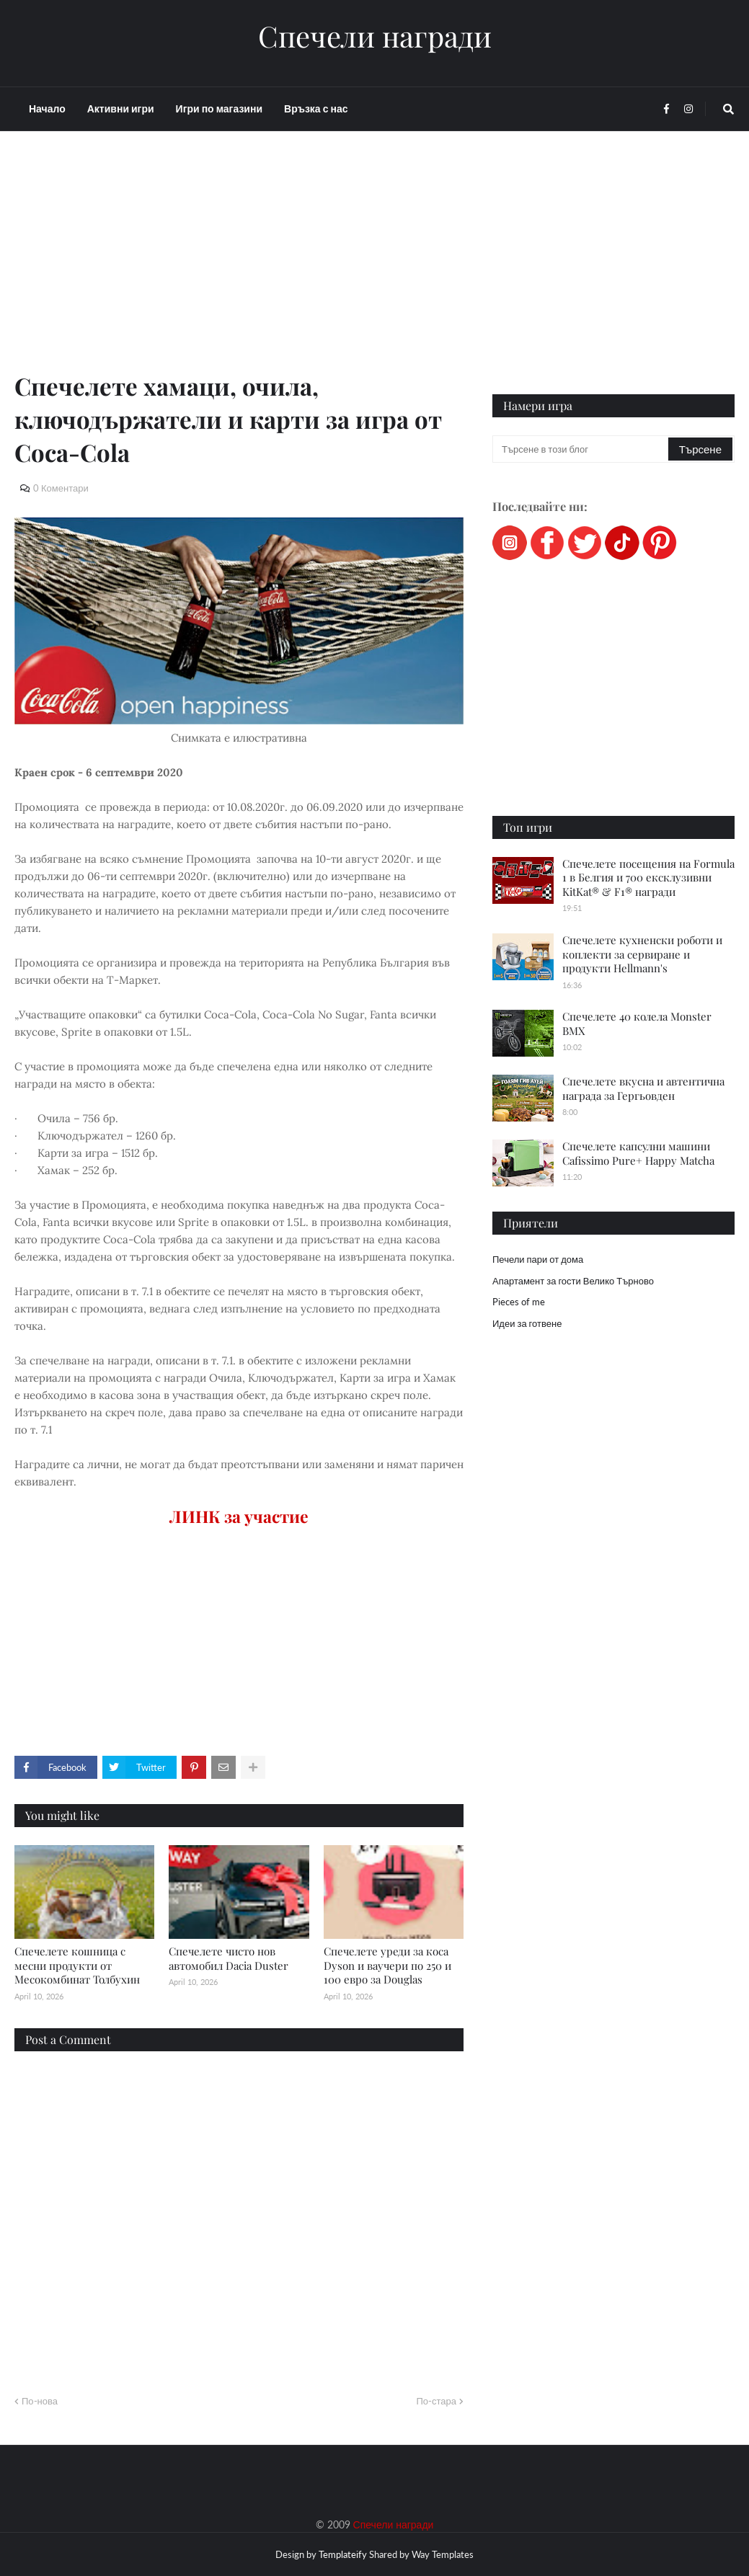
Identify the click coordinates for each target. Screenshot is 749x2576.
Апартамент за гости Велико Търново (573, 1281)
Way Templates (443, 2554)
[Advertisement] (239, 268)
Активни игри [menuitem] (120, 108)
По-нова (40, 2401)
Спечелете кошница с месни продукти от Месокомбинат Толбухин (77, 1965)
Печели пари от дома (537, 1259)
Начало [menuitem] (47, 108)
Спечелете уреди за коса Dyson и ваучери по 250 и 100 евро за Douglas (387, 1965)
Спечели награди (375, 36)
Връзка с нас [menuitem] (315, 108)
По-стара (436, 2401)
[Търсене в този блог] (581, 449)
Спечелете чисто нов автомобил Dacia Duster (228, 1958)
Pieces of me (518, 1301)
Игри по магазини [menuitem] (219, 108)
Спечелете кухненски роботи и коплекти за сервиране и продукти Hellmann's (642, 954)
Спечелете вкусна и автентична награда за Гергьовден (643, 1088)
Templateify (343, 2554)
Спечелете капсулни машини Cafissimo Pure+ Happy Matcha (638, 1153)
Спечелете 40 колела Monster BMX (637, 1023)
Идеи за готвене (527, 1323)
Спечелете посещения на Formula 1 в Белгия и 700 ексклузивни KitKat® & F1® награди (648, 877)
